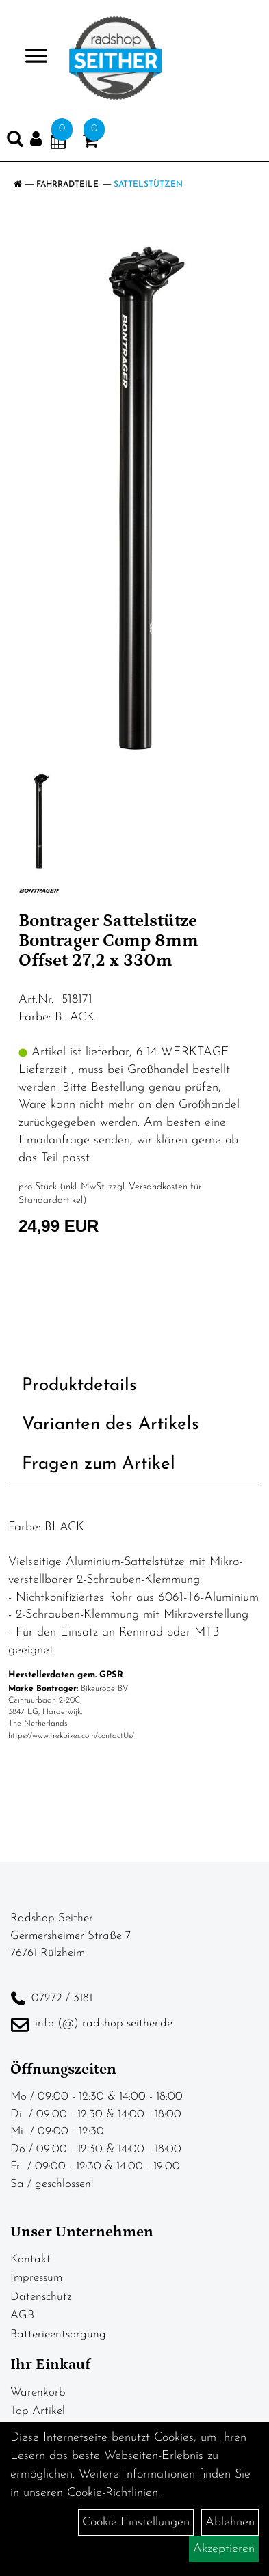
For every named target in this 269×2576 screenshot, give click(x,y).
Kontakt (30, 2259)
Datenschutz (41, 2297)
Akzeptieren (224, 2549)
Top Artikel (37, 2411)
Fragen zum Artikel (98, 1464)
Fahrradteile (67, 184)
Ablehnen (230, 2522)
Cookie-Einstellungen (136, 2522)
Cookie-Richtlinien (112, 2492)
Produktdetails (79, 1386)
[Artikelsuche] (15, 142)
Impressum (36, 2277)
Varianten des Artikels (110, 1424)
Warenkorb (38, 2392)
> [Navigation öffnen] (30, 57)
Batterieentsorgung (58, 2334)
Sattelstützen (148, 184)
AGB (22, 2315)
